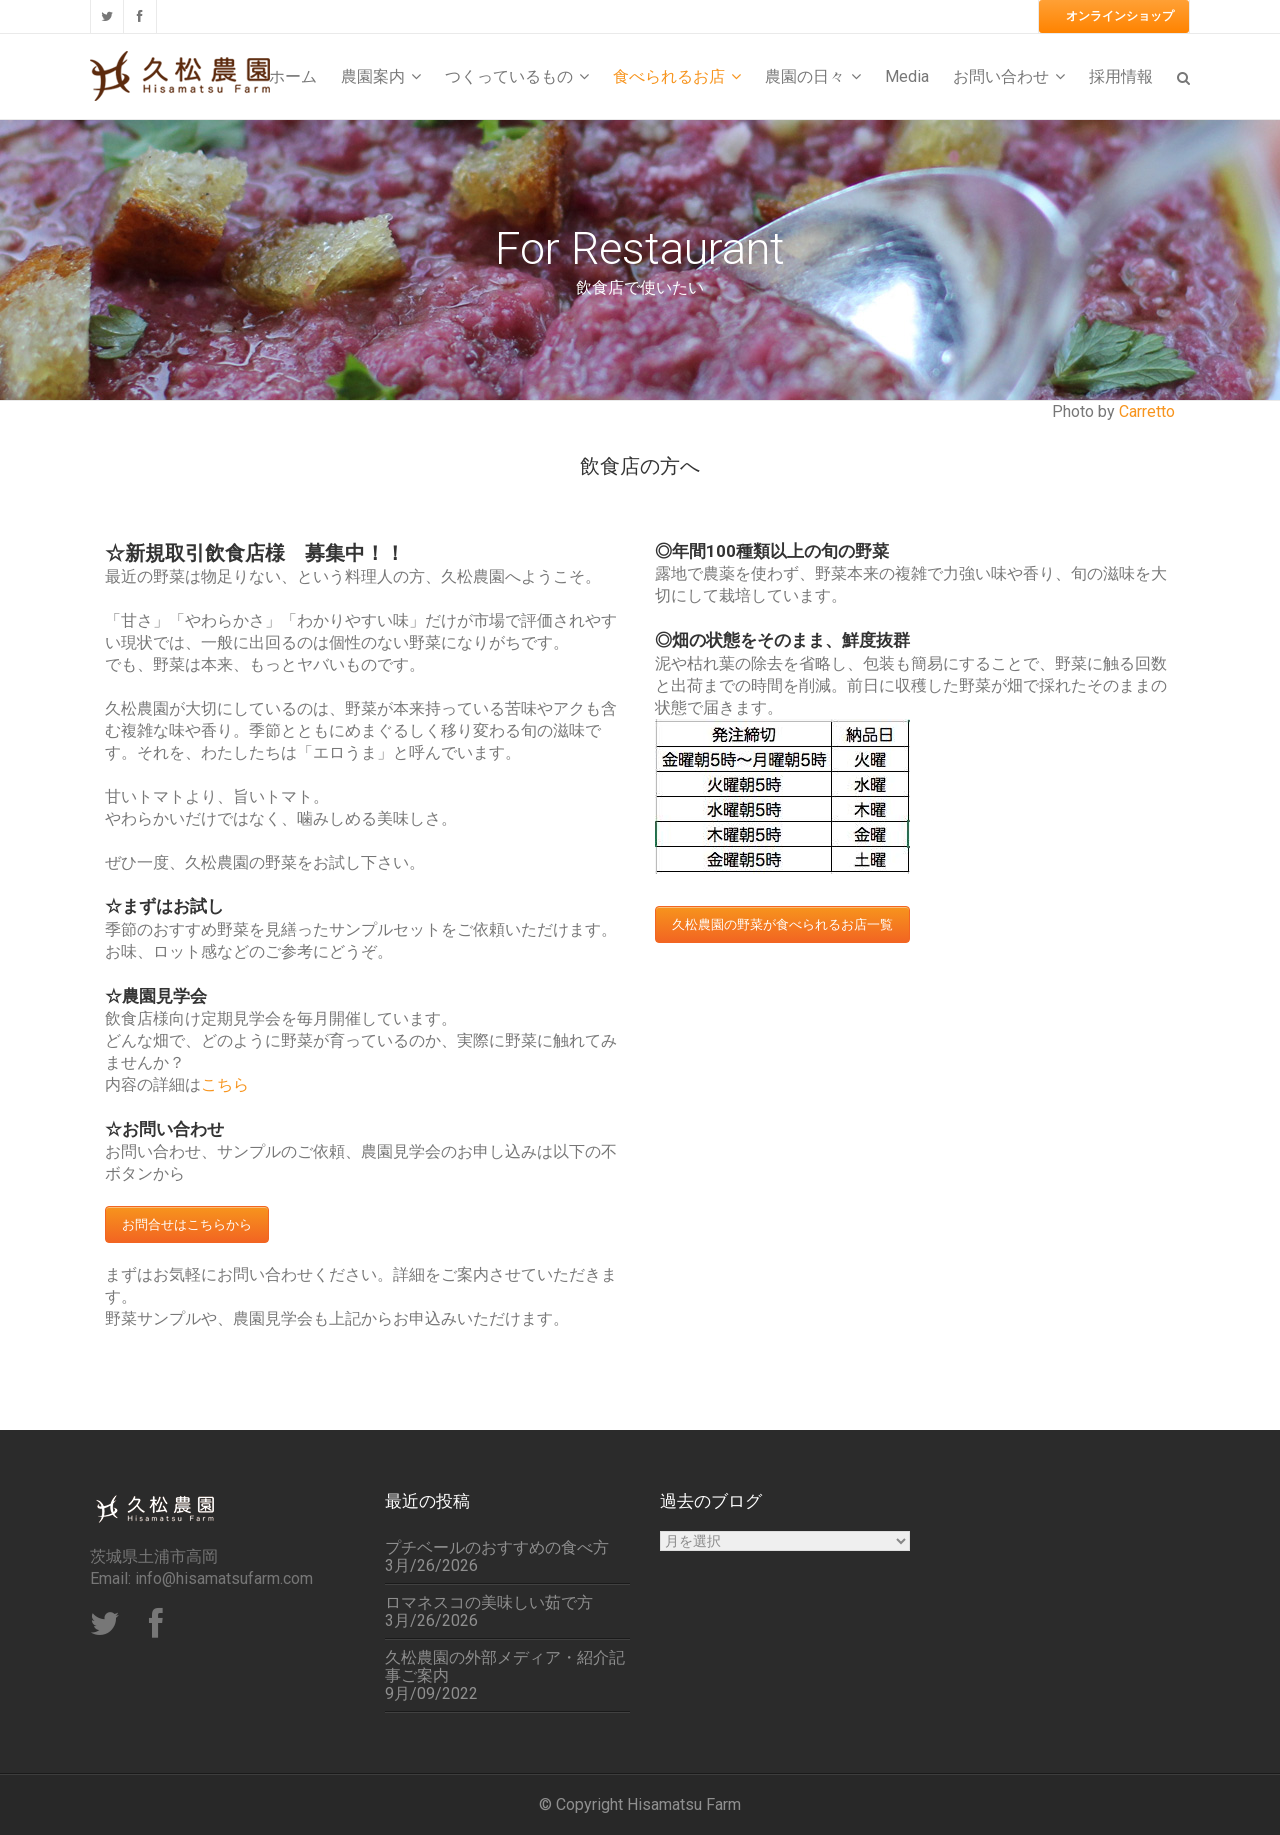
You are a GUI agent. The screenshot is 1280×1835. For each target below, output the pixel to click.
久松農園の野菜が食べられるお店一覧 (782, 924)
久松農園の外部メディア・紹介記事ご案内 (505, 1667)
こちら (225, 1084)
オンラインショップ (1120, 16)
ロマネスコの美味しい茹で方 (489, 1603)
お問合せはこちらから (187, 1224)
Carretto (1147, 411)
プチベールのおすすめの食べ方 (497, 1548)
